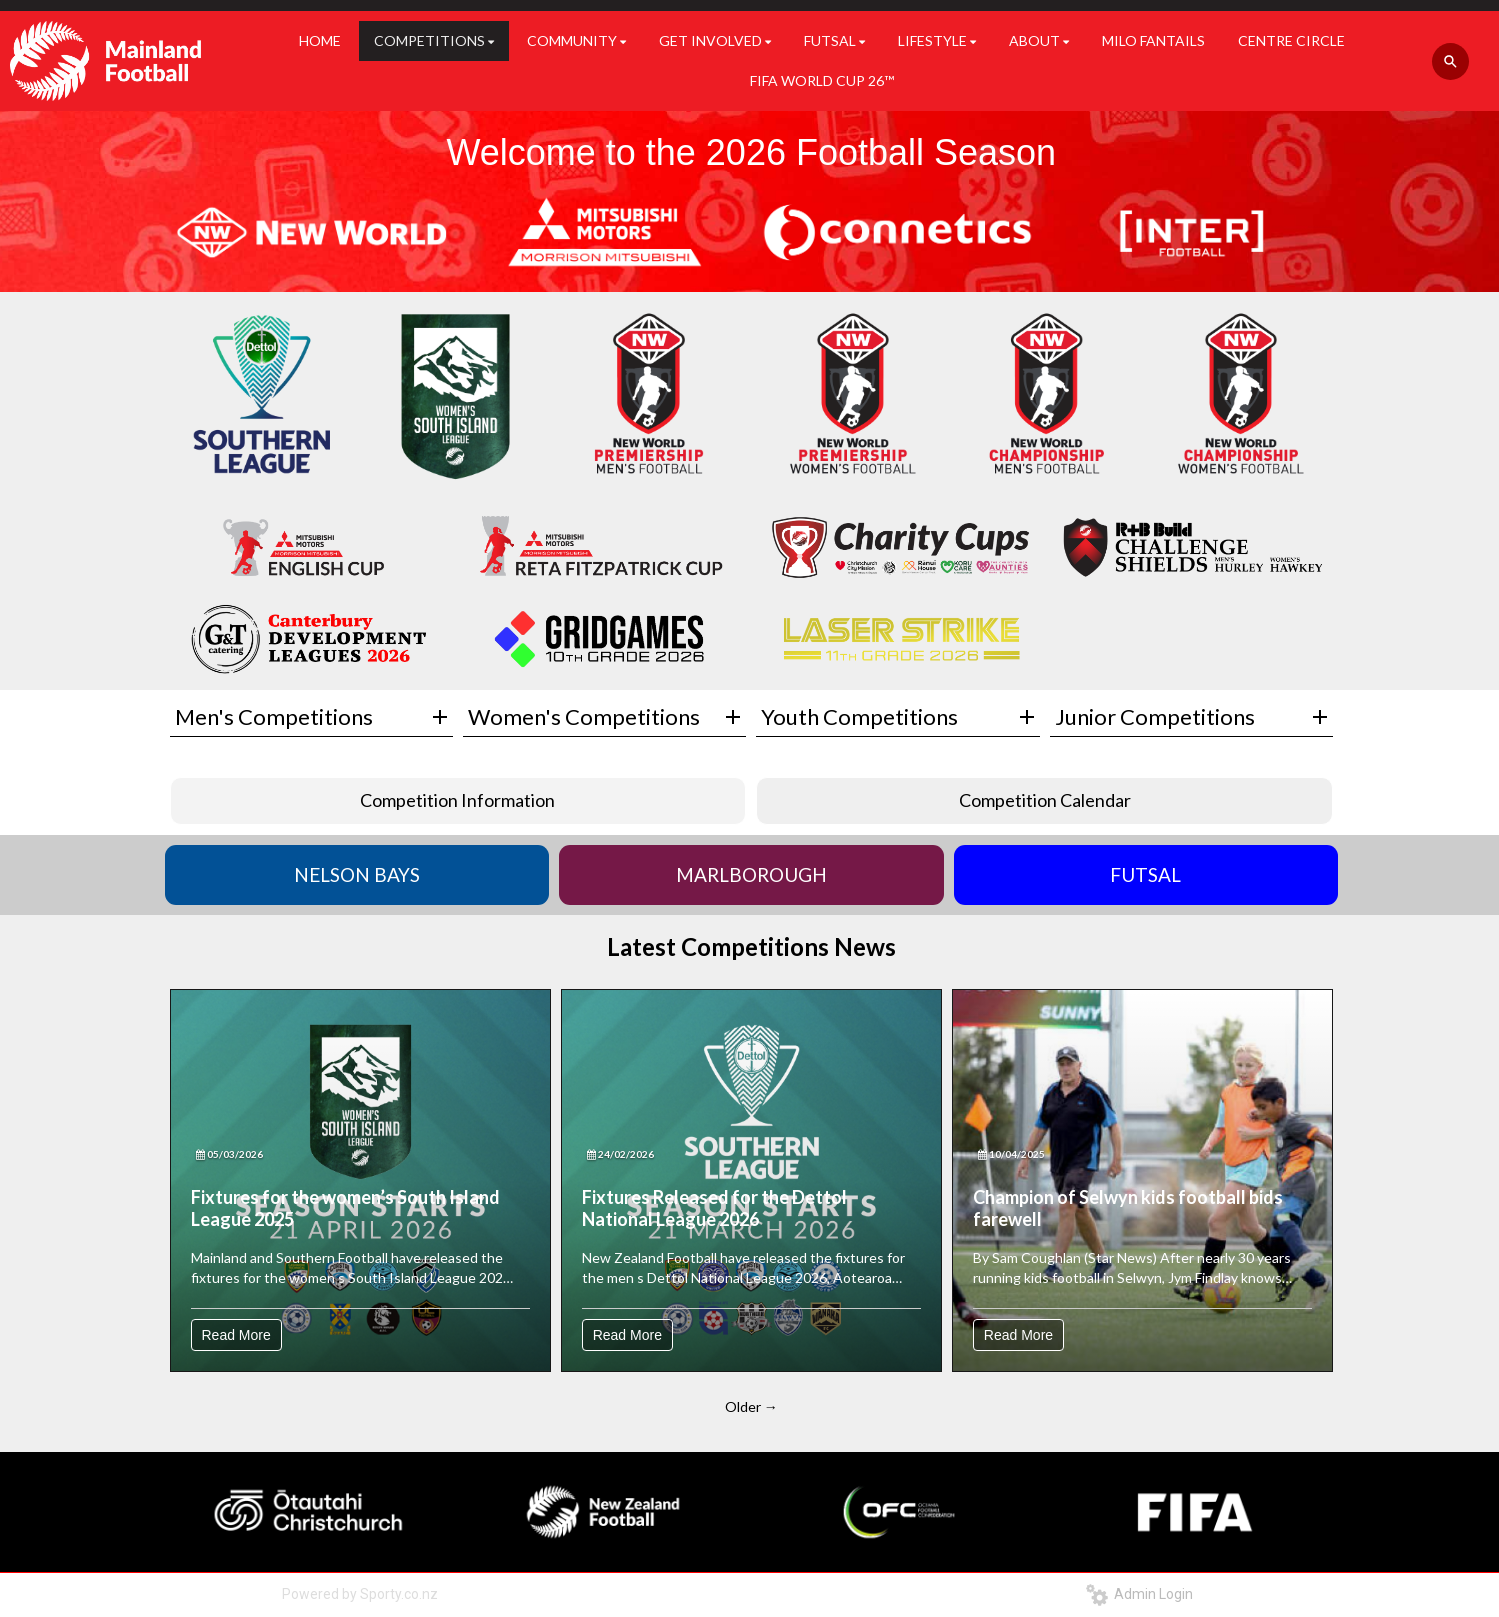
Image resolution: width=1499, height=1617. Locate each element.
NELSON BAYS (357, 874)
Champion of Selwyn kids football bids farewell (1128, 1208)
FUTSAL (1145, 874)
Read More (236, 1335)
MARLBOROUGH (751, 874)
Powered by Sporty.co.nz (360, 1594)
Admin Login (1139, 1594)
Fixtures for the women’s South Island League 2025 (345, 1208)
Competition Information (457, 800)
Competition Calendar (1045, 800)
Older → (751, 1406)
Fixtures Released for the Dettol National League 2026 (714, 1208)
